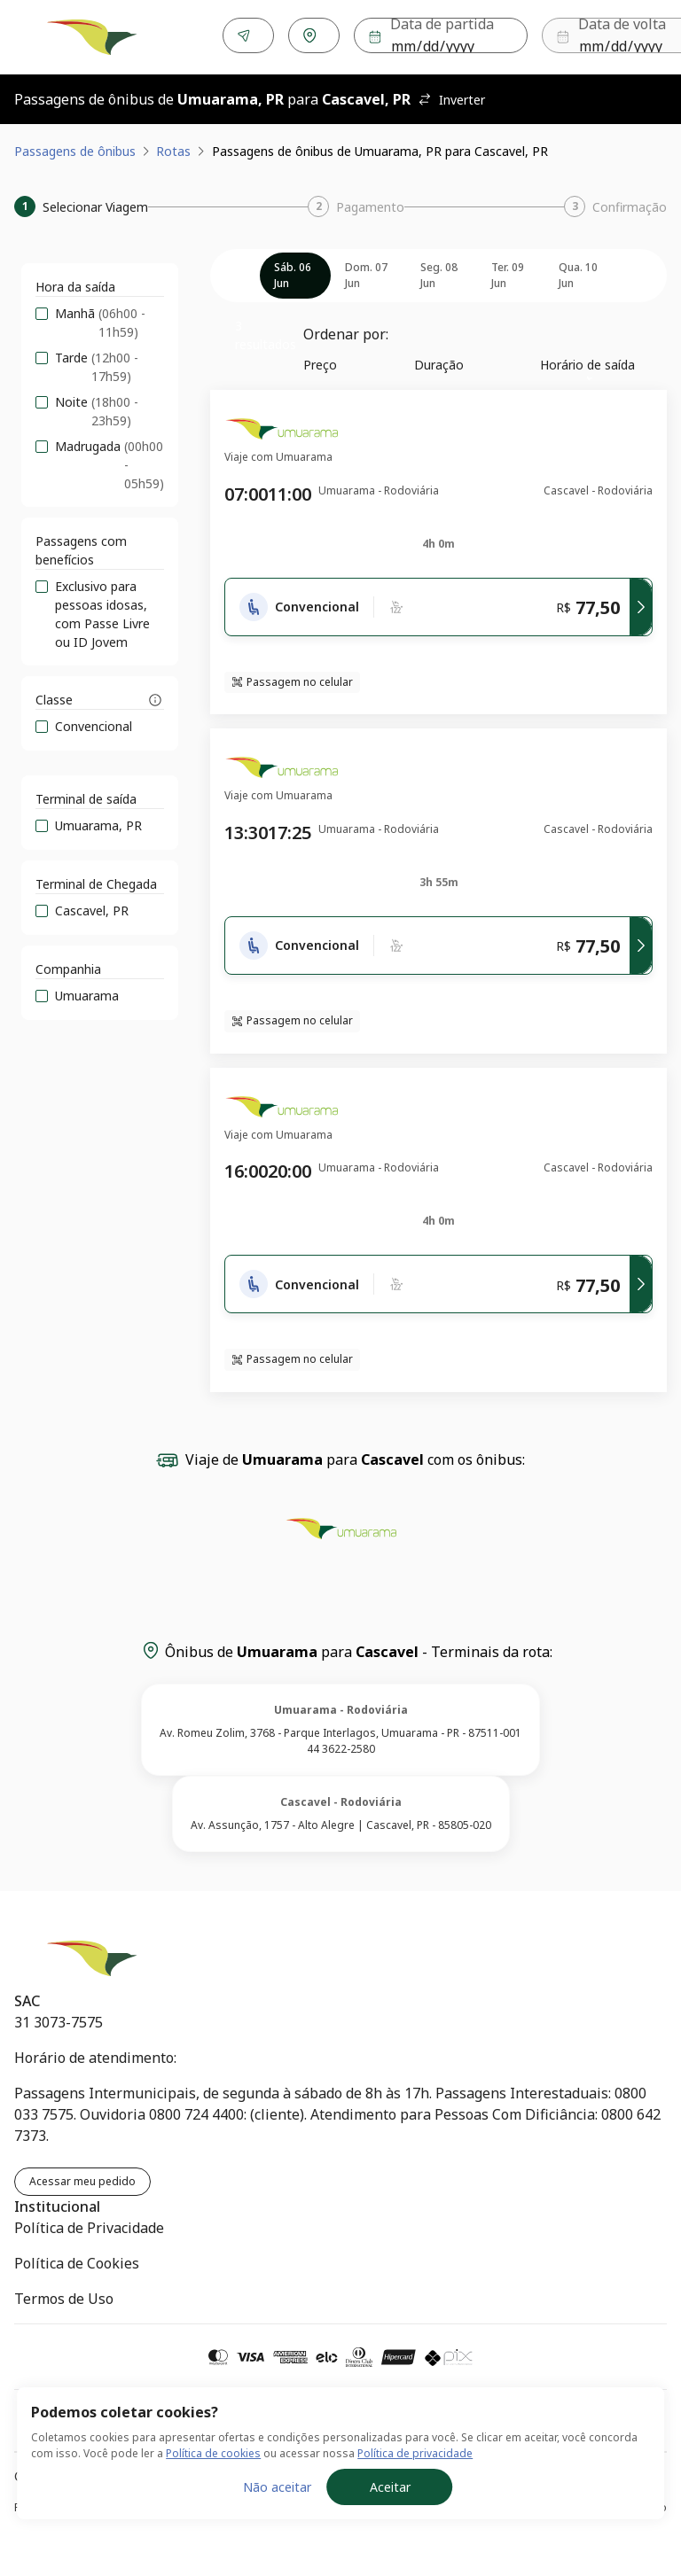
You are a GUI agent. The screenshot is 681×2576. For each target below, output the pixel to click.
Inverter (451, 96)
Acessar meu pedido (82, 2177)
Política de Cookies (76, 2259)
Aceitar (390, 2487)
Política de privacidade (415, 2453)
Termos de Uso (64, 2295)
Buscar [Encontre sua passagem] (613, 35)
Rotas (173, 147)
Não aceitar (277, 2487)
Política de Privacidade (89, 2224)
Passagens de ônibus (75, 147)
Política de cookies (213, 2453)
